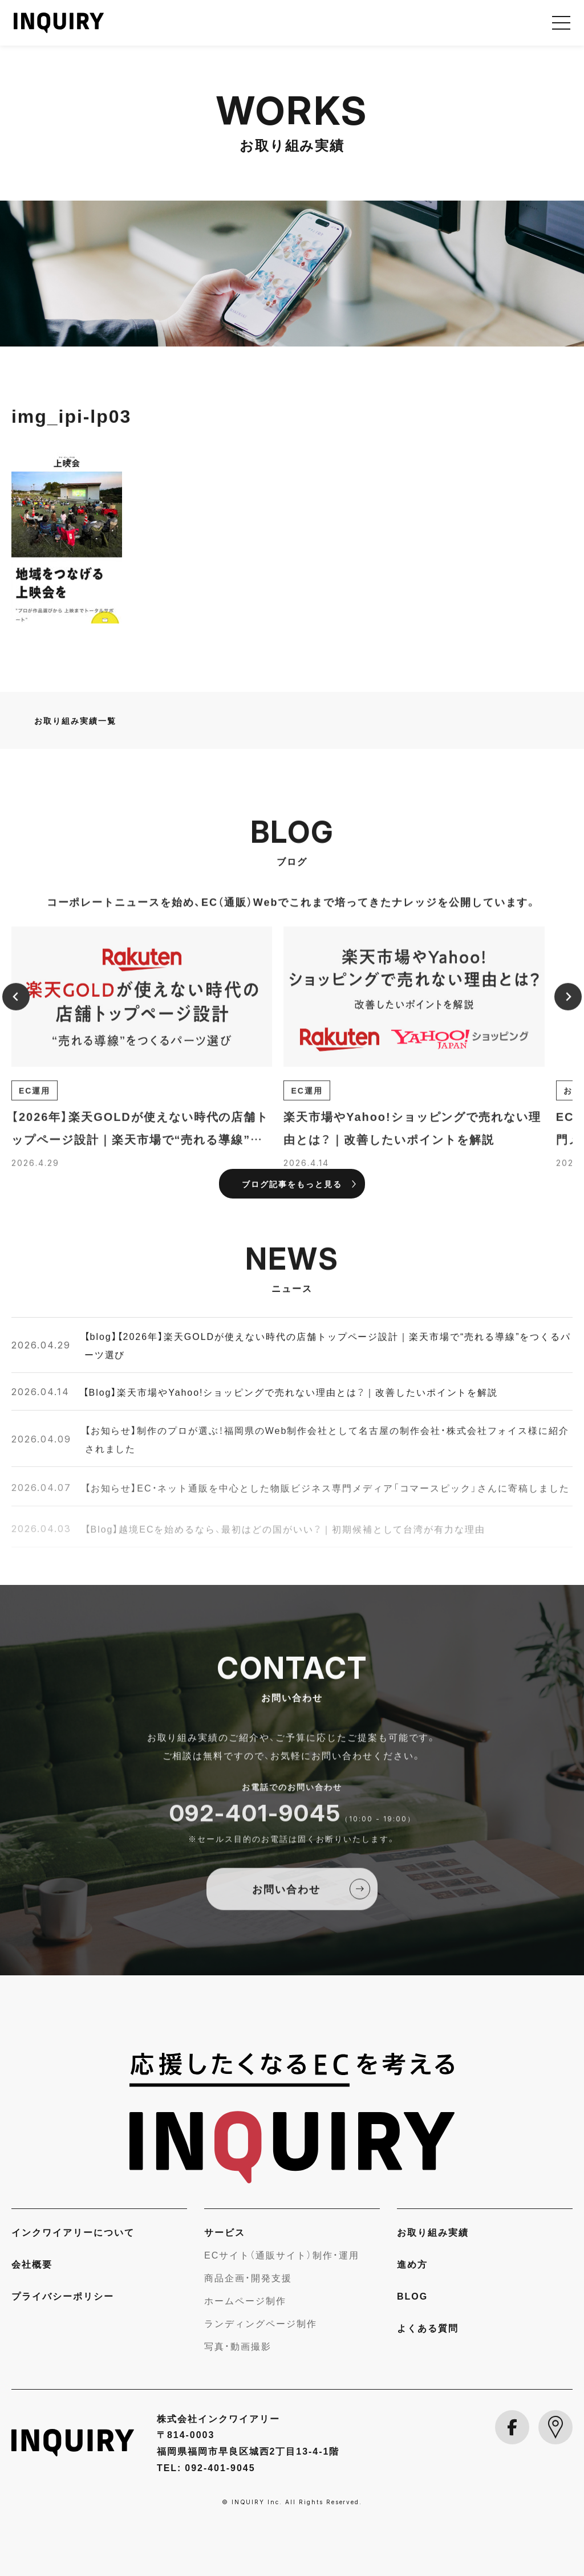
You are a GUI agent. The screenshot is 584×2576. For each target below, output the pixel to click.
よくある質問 (428, 2327)
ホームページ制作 (245, 2300)
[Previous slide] (16, 1008)
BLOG (412, 2295)
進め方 (412, 2264)
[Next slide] (568, 1008)
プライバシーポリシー (62, 2295)
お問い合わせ (286, 1901)
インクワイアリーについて (73, 2232)
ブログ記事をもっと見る (292, 1183)
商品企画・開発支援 (248, 2277)
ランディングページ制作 (260, 2323)
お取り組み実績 (433, 2232)
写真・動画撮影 (237, 2346)
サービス (224, 2232)
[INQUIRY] (292, 2118)
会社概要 (31, 2264)
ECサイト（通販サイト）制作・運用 (281, 2254)
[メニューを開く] (561, 23)
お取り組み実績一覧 (75, 720)
